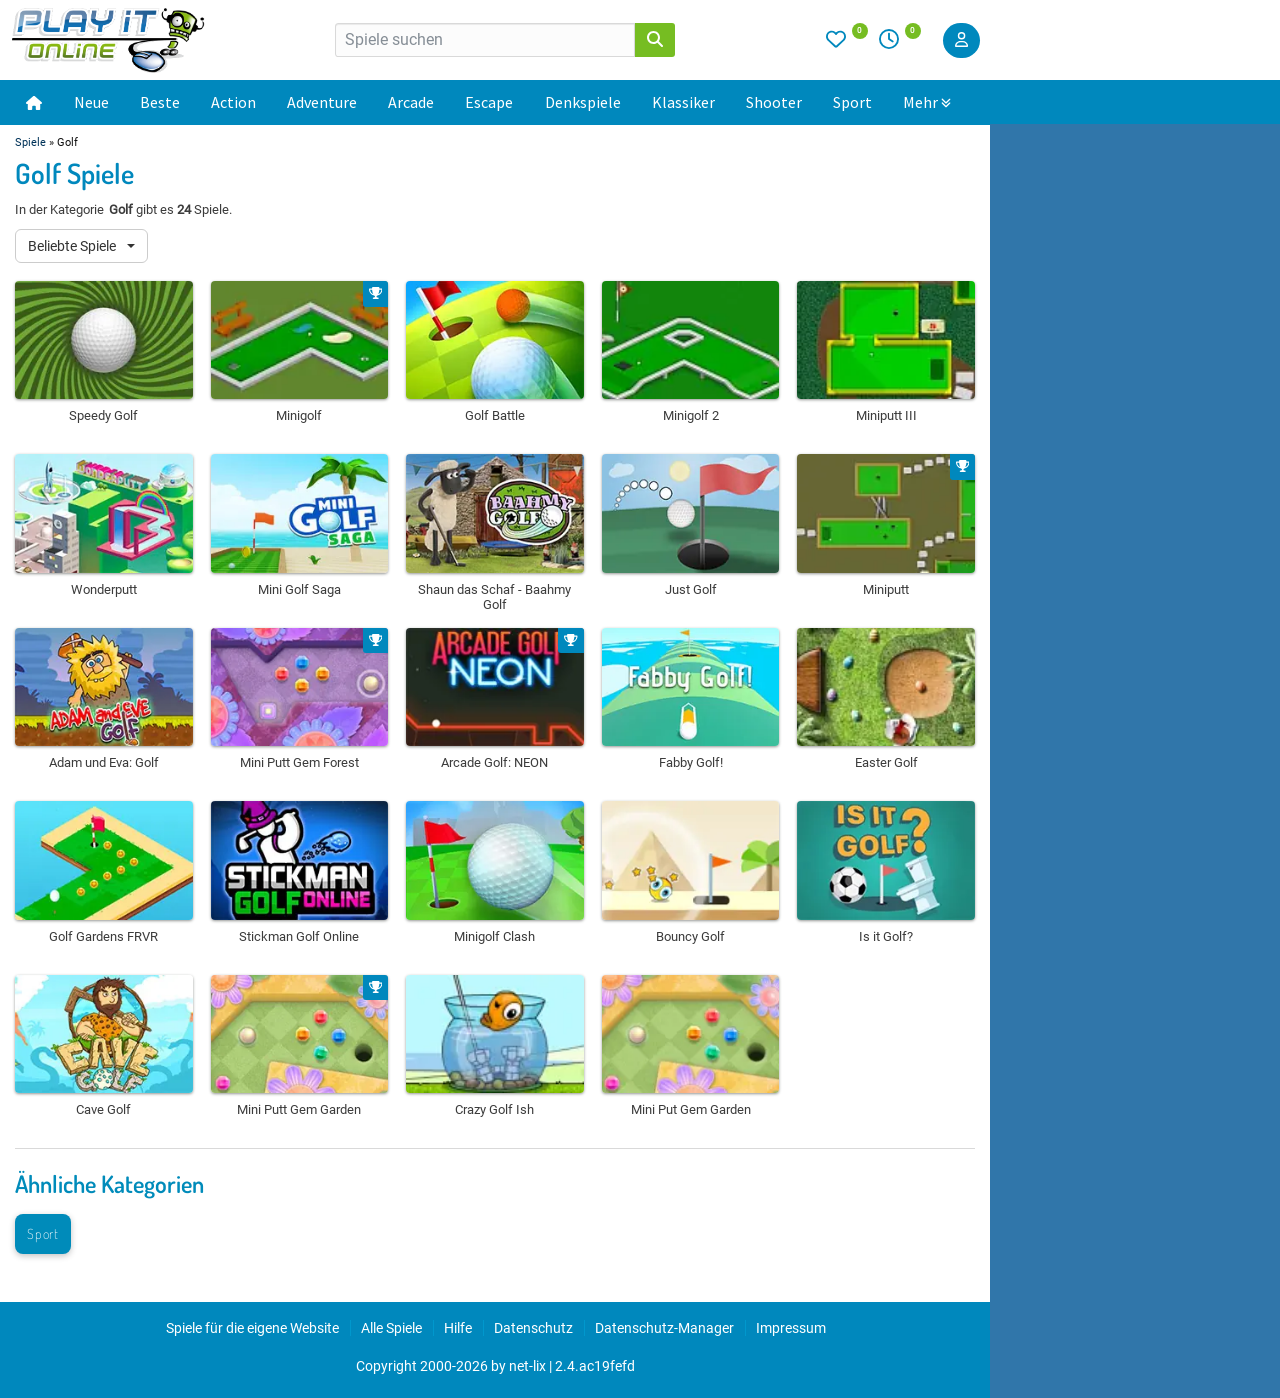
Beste (160, 102)
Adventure (322, 102)
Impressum (791, 1328)
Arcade (411, 102)
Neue (91, 102)
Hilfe (458, 1328)
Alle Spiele (391, 1328)
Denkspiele (583, 102)
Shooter (774, 102)
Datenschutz (533, 1328)
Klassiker (683, 102)
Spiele (30, 142)
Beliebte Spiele (73, 246)
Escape (489, 102)
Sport (852, 102)
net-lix (527, 1366)
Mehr (927, 102)
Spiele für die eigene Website (252, 1328)
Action (233, 102)
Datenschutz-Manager (664, 1328)
